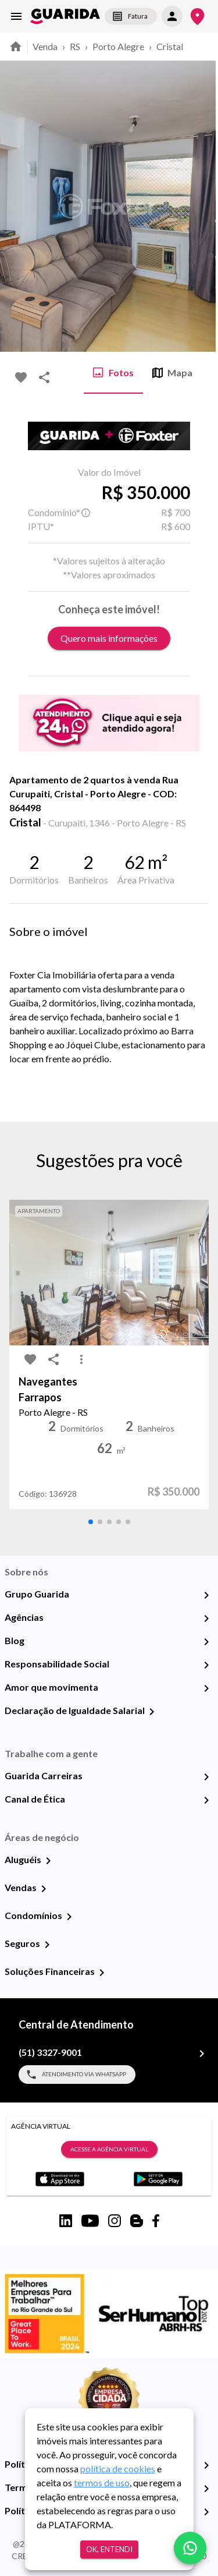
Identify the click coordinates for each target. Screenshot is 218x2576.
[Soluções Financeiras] (102, 1973)
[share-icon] (44, 377)
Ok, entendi (109, 2549)
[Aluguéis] (48, 1861)
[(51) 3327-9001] (202, 2054)
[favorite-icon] (21, 377)
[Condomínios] (69, 1917)
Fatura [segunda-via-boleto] (131, 16)
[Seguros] (47, 1945)
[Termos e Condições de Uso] (206, 2489)
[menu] (16, 16)
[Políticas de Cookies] (206, 2512)
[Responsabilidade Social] (206, 1665)
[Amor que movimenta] (206, 1688)
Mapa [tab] (172, 373)
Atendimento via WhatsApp (77, 2074)
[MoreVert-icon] (81, 1359)
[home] (65, 16)
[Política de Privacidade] (206, 2465)
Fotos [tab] (113, 373)
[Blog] (206, 1642)
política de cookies (117, 2468)
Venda (45, 46)
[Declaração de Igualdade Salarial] (152, 1712)
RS (75, 46)
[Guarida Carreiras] (206, 1777)
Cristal (169, 46)
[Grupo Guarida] (206, 1595)
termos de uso (102, 2482)
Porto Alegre (118, 46)
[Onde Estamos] (197, 16)
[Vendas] (44, 1889)
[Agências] (206, 1619)
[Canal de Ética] (206, 1800)
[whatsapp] (190, 2548)
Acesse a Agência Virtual (109, 2149)
